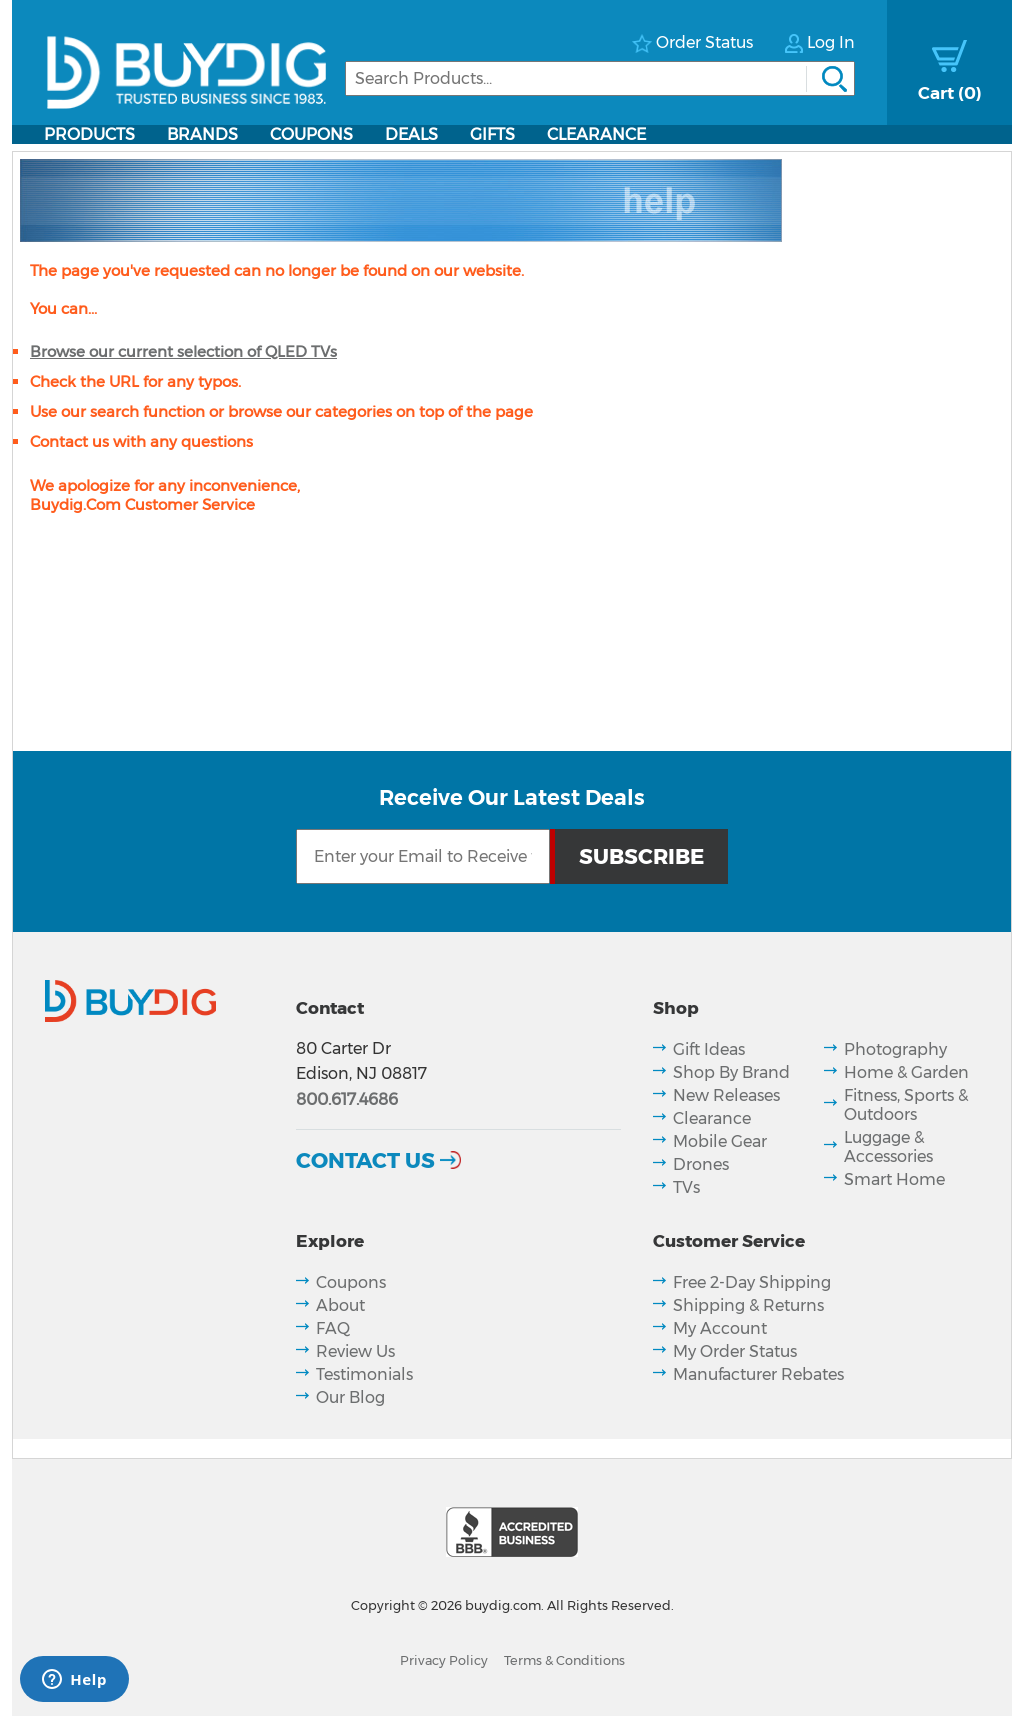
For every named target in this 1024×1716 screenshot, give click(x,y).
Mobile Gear (720, 1141)
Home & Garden (906, 1072)
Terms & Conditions (564, 1660)
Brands (202, 134)
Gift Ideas (709, 1049)
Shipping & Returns (748, 1305)
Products (89, 134)
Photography (895, 1049)
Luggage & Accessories (888, 1147)
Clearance (596, 134)
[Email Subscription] (423, 856)
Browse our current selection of (183, 351)
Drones (701, 1164)
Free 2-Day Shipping (752, 1282)
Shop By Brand (731, 1072)
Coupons (311, 134)
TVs (686, 1187)
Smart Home (894, 1179)
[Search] (600, 78)
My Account (720, 1328)
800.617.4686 (347, 1099)
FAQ (333, 1328)
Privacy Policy (444, 1660)
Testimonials (364, 1374)
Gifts (492, 134)
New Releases (726, 1095)
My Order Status (735, 1351)
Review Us (355, 1351)
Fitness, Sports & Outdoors (906, 1105)
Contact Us (365, 1160)
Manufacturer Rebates (758, 1374)
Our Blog (350, 1397)
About (340, 1305)
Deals (411, 134)
